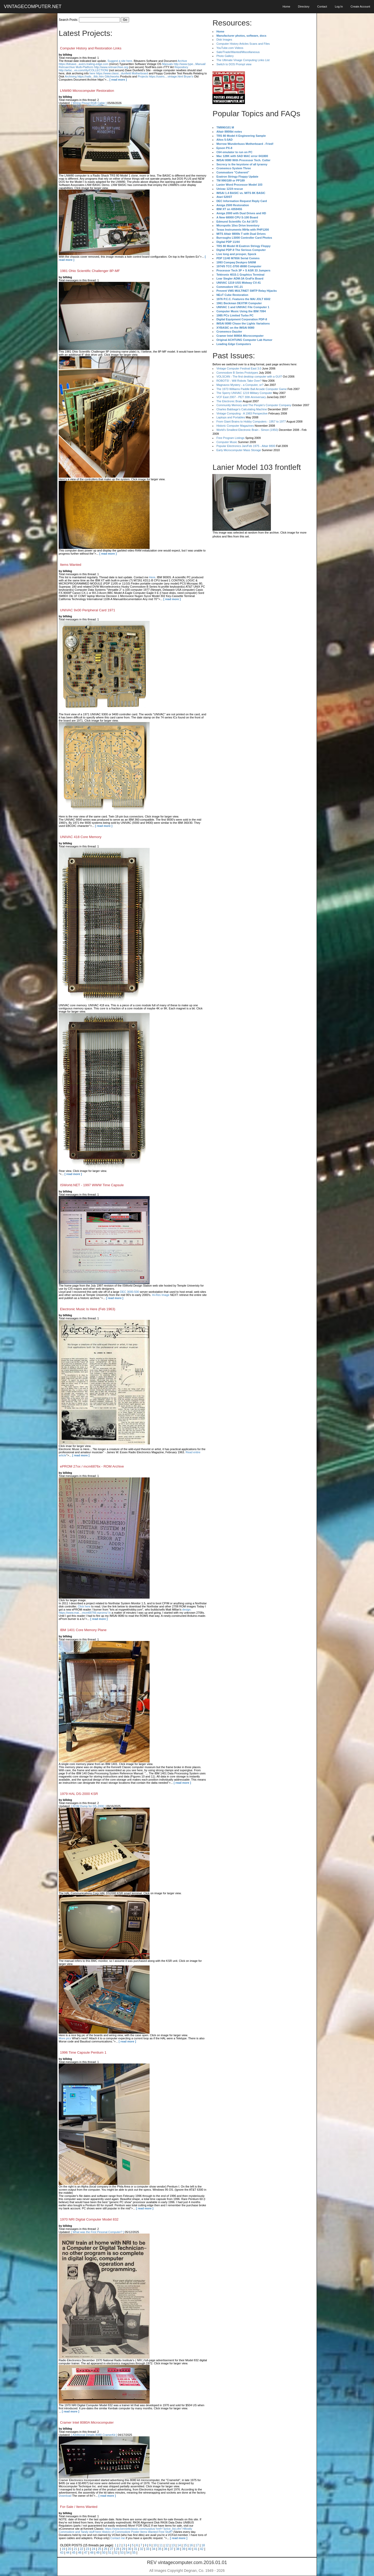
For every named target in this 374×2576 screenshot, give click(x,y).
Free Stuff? (165, 2531)
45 (73, 2552)
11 (161, 2545)
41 (195, 2549)
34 (153, 2549)
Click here (84, 1606)
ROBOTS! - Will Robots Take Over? (239, 380)
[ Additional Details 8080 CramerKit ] (94, 2434)
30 (129, 2549)
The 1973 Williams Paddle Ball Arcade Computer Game (251, 389)
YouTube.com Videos (229, 47)
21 (75, 2549)
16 (191, 2545)
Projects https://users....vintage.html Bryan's (165, 76)
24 (93, 2549)
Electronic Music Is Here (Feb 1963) (87, 1309)
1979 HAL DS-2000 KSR (79, 1794)
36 (165, 2549)
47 (86, 2552)
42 (201, 2549)
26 (105, 2549)
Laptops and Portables (230, 417)
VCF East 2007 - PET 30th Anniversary (241, 397)
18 (203, 2545)
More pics (65, 2038)
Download (65, 2495)
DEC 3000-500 (129, 1291)
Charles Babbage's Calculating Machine (241, 409)
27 (111, 2549)
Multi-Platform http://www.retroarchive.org (102, 67)
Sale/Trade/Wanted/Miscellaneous (238, 52)
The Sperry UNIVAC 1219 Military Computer (244, 392)
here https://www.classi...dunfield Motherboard (119, 73)
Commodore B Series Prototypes (237, 372)
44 (67, 2552)
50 (103, 2552)
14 (179, 2545)
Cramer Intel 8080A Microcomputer (87, 2422)
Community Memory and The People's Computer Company (253, 405)
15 (185, 2545)
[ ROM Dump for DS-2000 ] (88, 1806)
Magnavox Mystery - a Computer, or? (239, 384)
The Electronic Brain (229, 401)
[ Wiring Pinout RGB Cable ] (88, 103)
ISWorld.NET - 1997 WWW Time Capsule (92, 1185)
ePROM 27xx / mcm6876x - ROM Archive (92, 1466)
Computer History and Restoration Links (90, 48)
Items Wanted (70, 565)
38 (177, 2549)
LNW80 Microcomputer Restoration (87, 91)
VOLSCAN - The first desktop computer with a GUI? (249, 376)
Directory (303, 6)
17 (197, 2545)
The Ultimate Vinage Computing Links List (243, 60)
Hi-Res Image (160, 1294)
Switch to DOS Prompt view (233, 64)
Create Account (360, 6)
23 (87, 2549)
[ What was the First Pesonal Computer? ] (97, 2232)
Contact (322, 6)
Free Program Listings (230, 437)
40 (189, 2549)
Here (152, 577)
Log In (339, 6)
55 (134, 2552)
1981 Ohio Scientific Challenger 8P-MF (90, 271)
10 (155, 2545)
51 (109, 2552)
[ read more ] (118, 79)
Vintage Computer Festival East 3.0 (238, 368)
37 (171, 2549)
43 (61, 2552)
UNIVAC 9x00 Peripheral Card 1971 (87, 610)
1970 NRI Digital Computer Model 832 (89, 2219)
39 (183, 2549)
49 (97, 2552)
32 (141, 2549)
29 (123, 2549)
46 (79, 2552)
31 (135, 2549)
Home (286, 6)
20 (69, 2549)
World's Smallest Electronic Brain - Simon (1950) (247, 429)
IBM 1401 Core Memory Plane (83, 1630)
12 (167, 2545)
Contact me (117, 2538)
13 (173, 2545)
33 (147, 2549)
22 (81, 2549)
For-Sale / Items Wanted (78, 2507)
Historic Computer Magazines (235, 425)
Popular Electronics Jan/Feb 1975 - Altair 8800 (245, 445)
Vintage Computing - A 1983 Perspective (242, 413)
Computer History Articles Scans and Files (243, 43)
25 (99, 2549)
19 (63, 2549)
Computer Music (226, 442)
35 (159, 2549)
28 (117, 2549)
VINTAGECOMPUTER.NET (33, 6)
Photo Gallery (225, 55)
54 (128, 2552)
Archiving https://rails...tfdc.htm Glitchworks (92, 76)
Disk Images (224, 39)
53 (122, 2552)
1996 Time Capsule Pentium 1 (83, 2052)
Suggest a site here (120, 60)
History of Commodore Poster (120, 2531)
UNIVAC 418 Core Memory (81, 837)
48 (92, 2552)
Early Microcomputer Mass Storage (238, 450)
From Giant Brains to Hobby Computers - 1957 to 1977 (251, 421)
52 (115, 2552)
